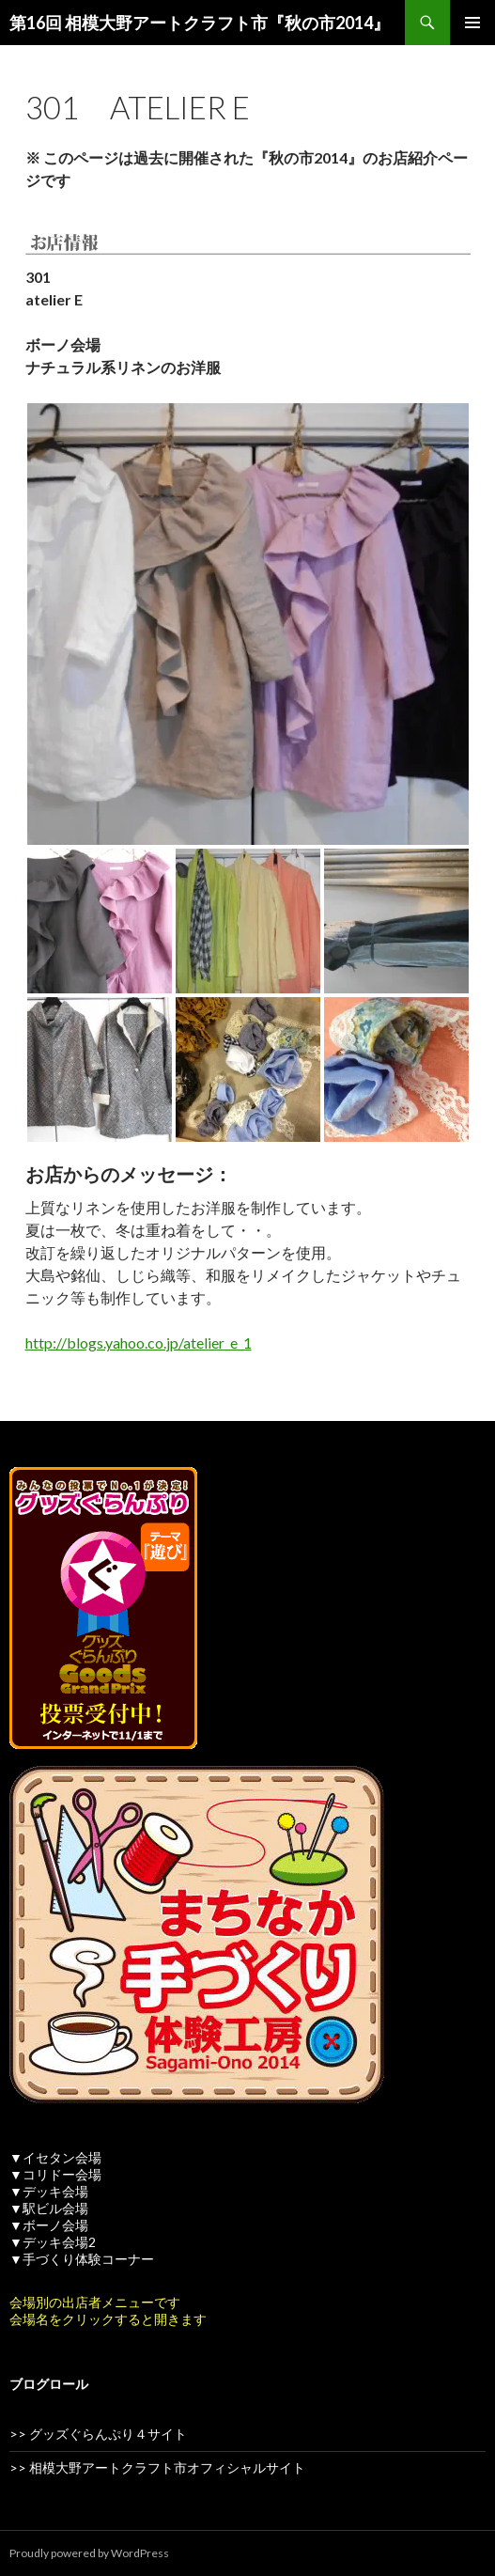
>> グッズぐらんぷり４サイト (98, 2434)
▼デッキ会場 (48, 2191)
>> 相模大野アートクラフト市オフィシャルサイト (157, 2467)
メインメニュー (472, 22)
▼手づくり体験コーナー (81, 2259)
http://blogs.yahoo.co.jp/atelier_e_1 (138, 1342)
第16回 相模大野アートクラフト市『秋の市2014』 (199, 22)
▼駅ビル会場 (48, 2208)
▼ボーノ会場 (48, 2225)
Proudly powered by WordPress (89, 2553)
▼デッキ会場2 (52, 2242)
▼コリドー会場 (55, 2174)
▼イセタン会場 (55, 2157)
